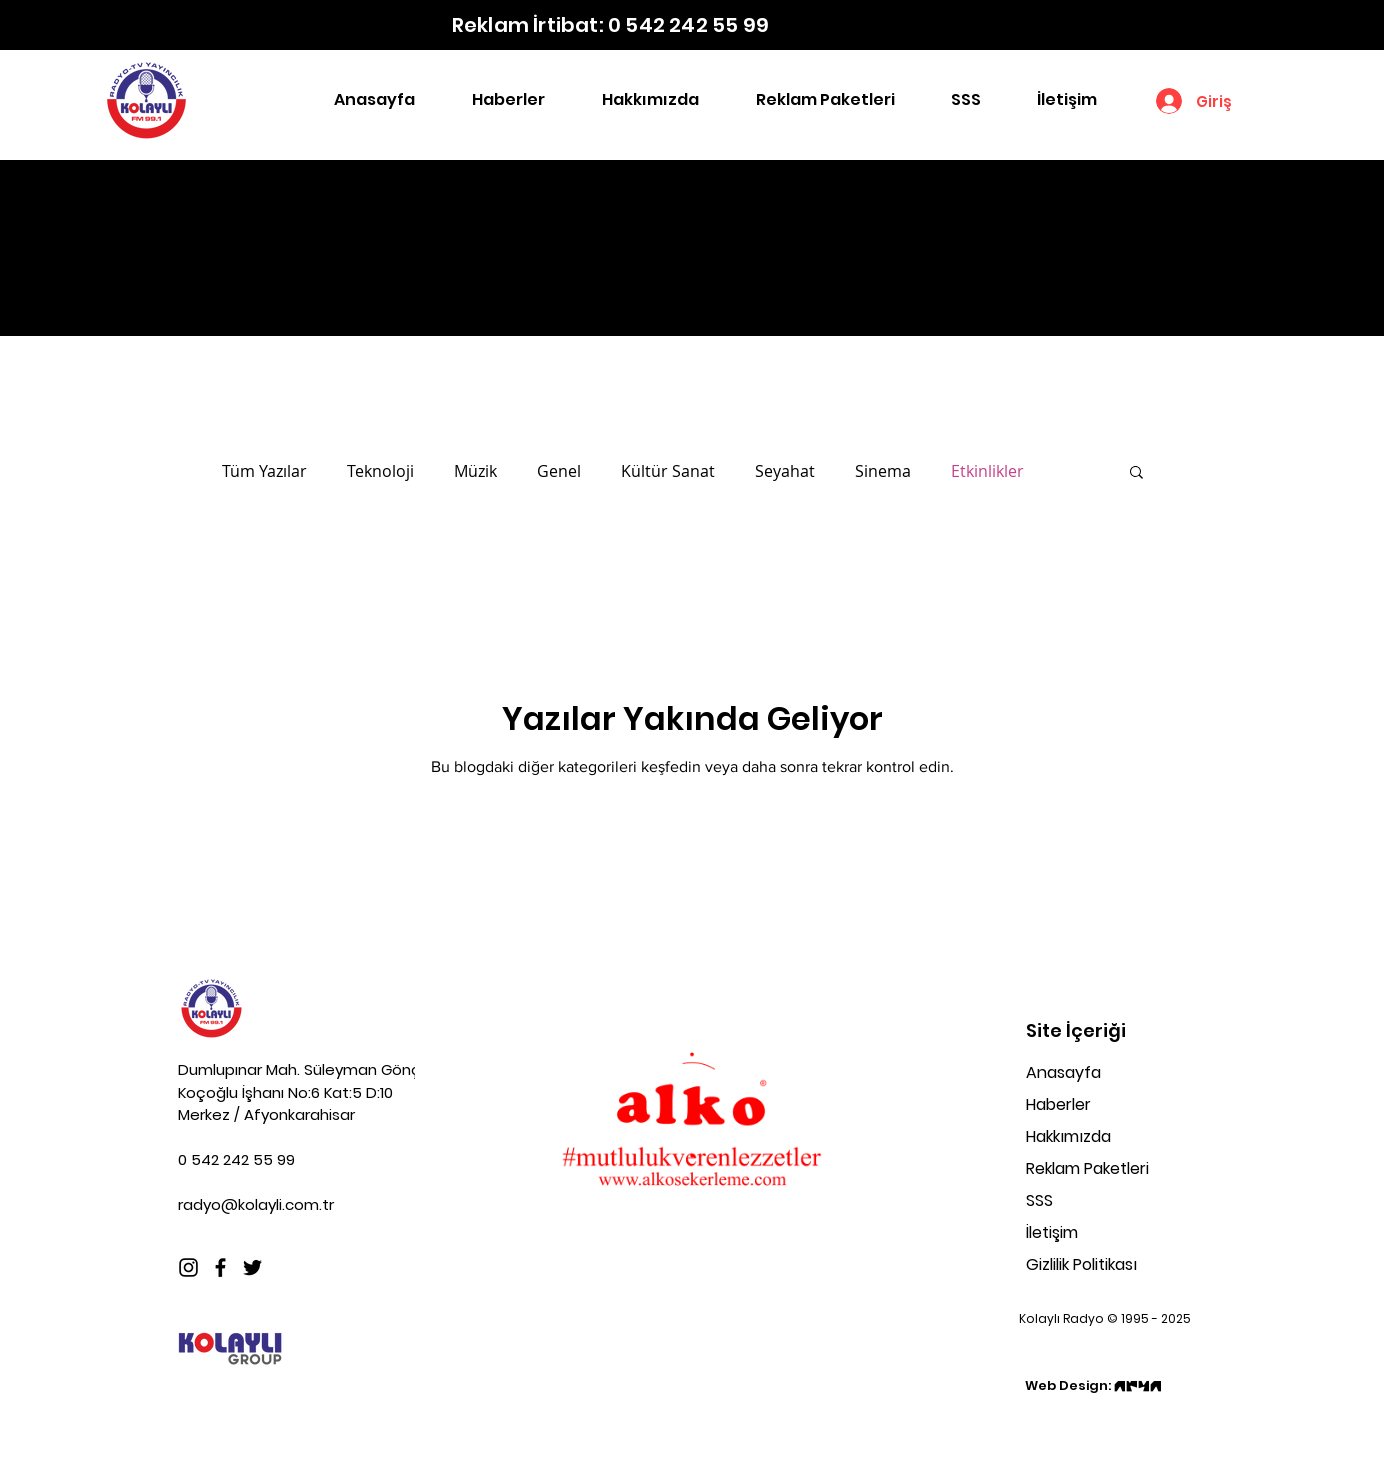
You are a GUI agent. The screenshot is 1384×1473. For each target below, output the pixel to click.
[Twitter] (252, 1267)
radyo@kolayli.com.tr (256, 1204)
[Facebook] (220, 1267)
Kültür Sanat (668, 471)
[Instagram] (188, 1267)
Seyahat (785, 471)
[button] (1136, 473)
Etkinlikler (987, 471)
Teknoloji (380, 471)
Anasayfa (1063, 1072)
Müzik (475, 471)
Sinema (883, 471)
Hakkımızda (1068, 1136)
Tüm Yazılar (264, 471)
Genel (559, 471)
